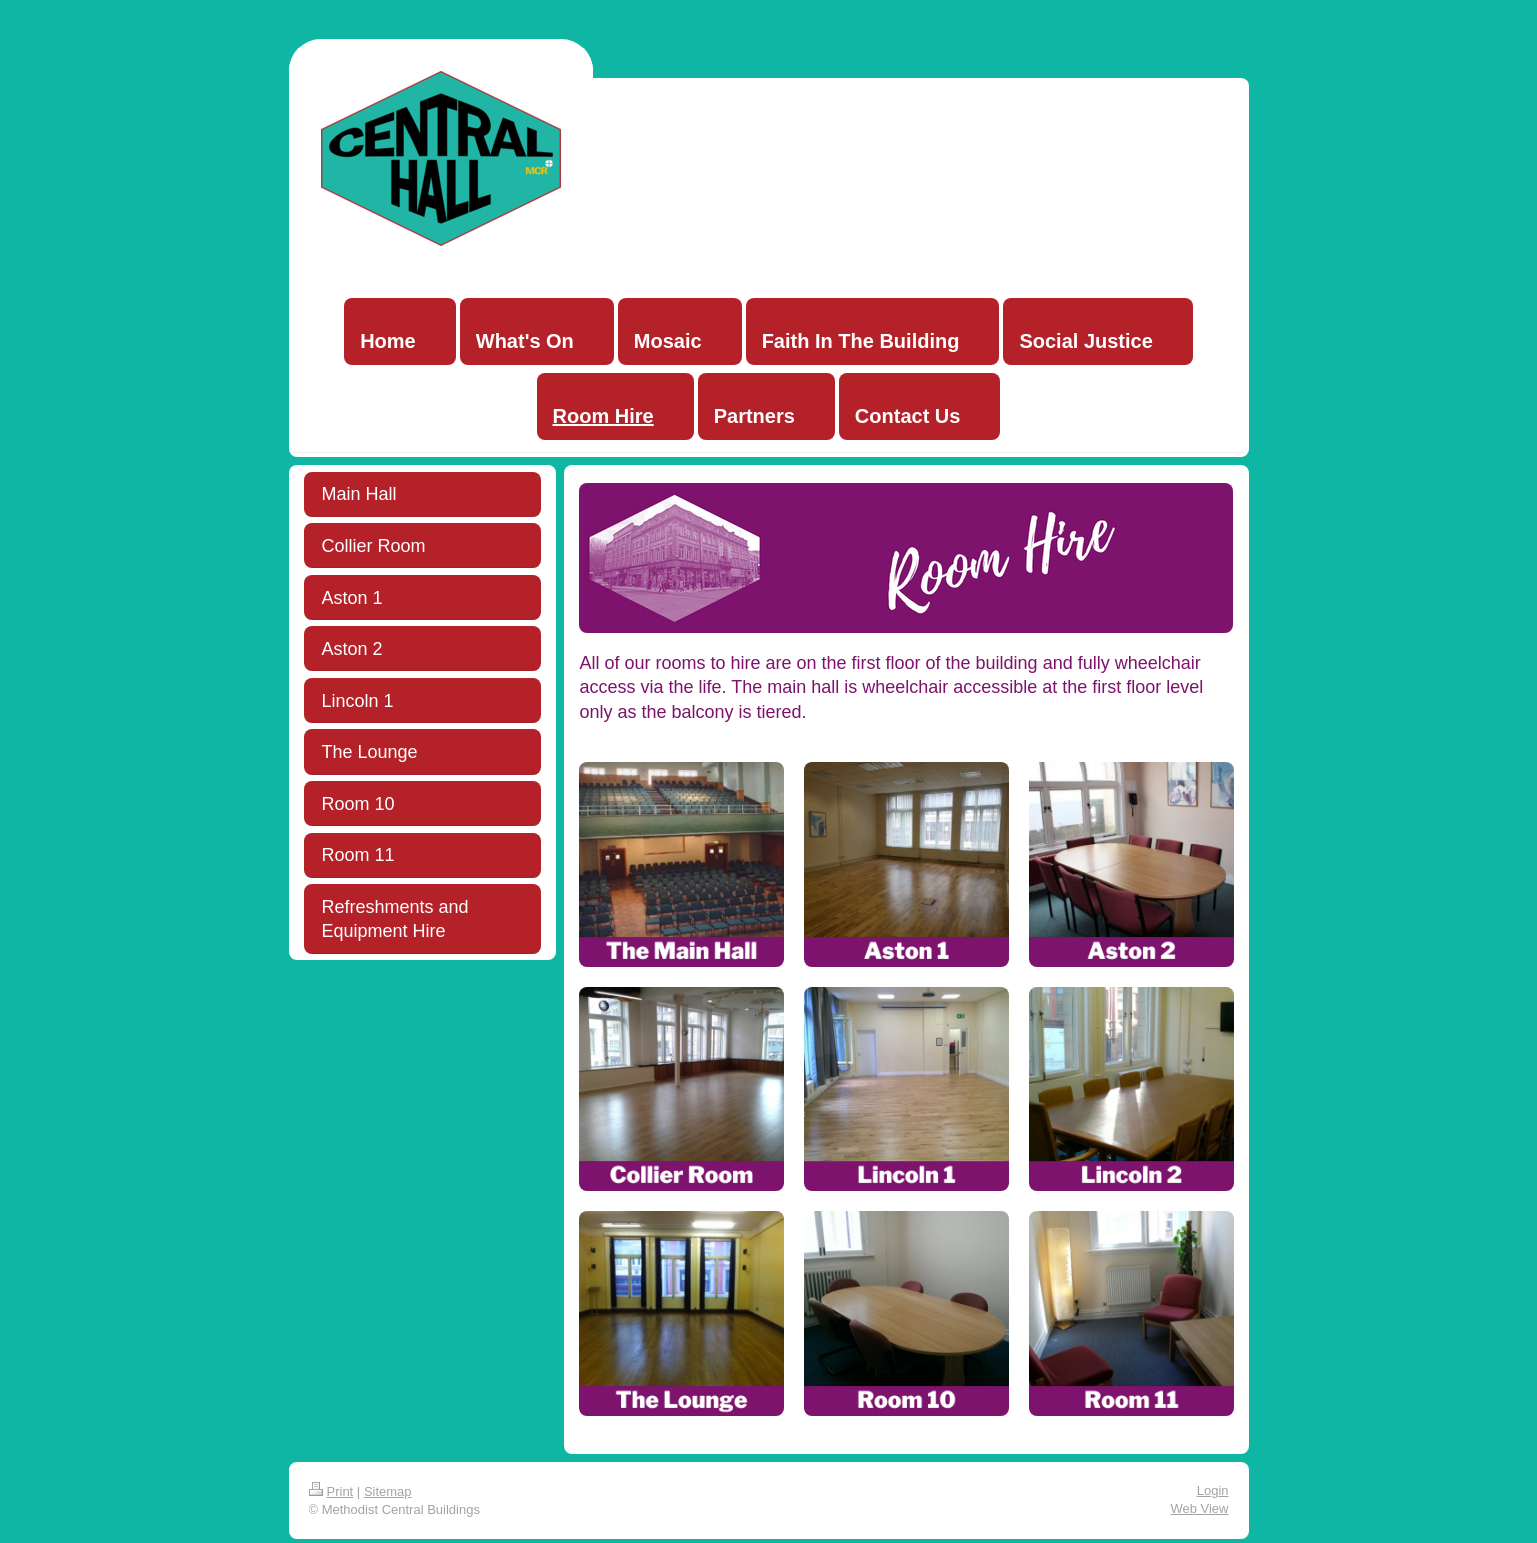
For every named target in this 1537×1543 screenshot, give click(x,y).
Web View (1199, 1508)
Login (1213, 1490)
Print (331, 1491)
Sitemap (388, 1491)
